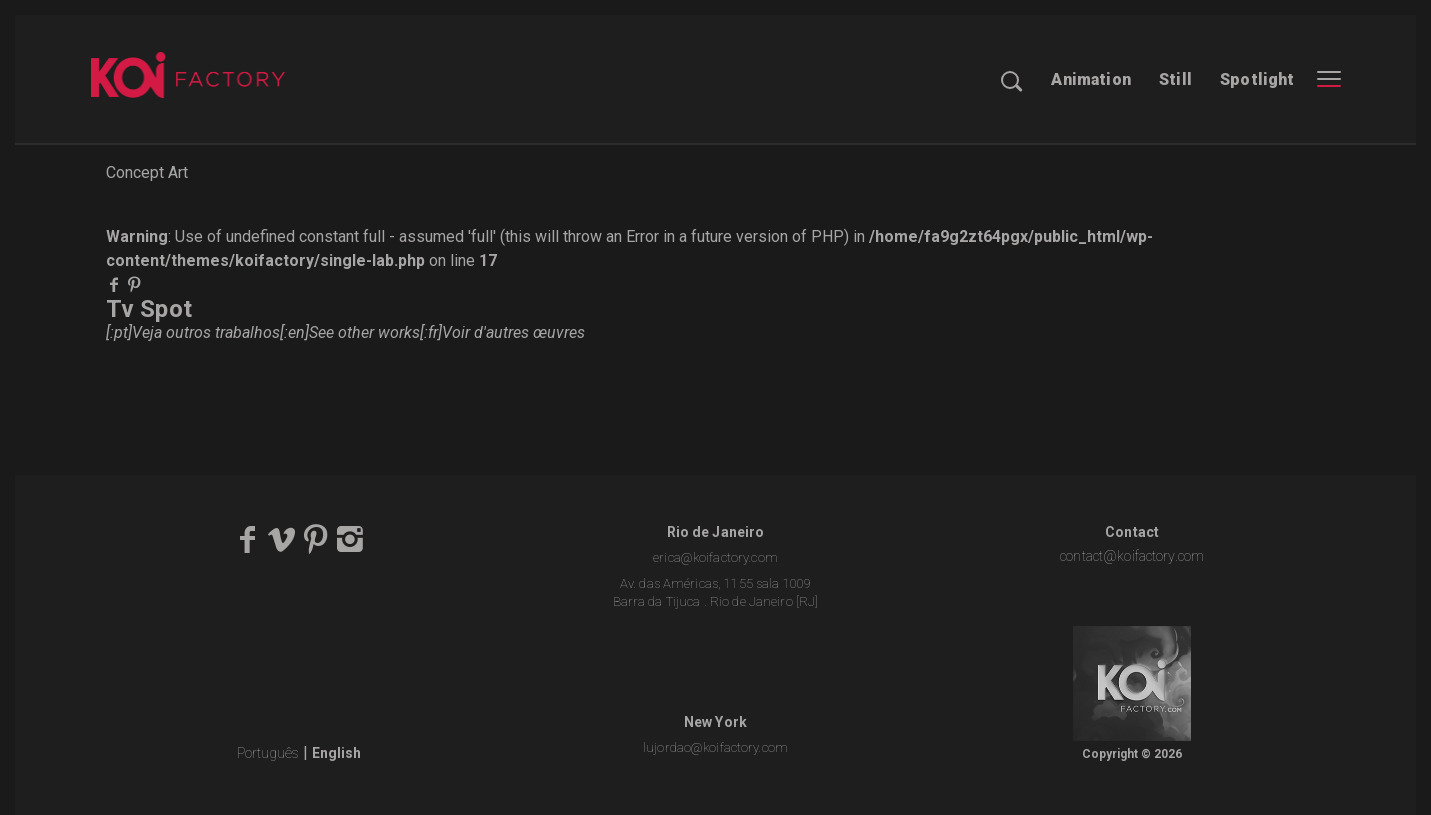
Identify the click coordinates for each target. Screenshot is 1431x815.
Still (1175, 79)
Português (268, 753)
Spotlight (1257, 79)
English (336, 753)
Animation (1090, 79)
